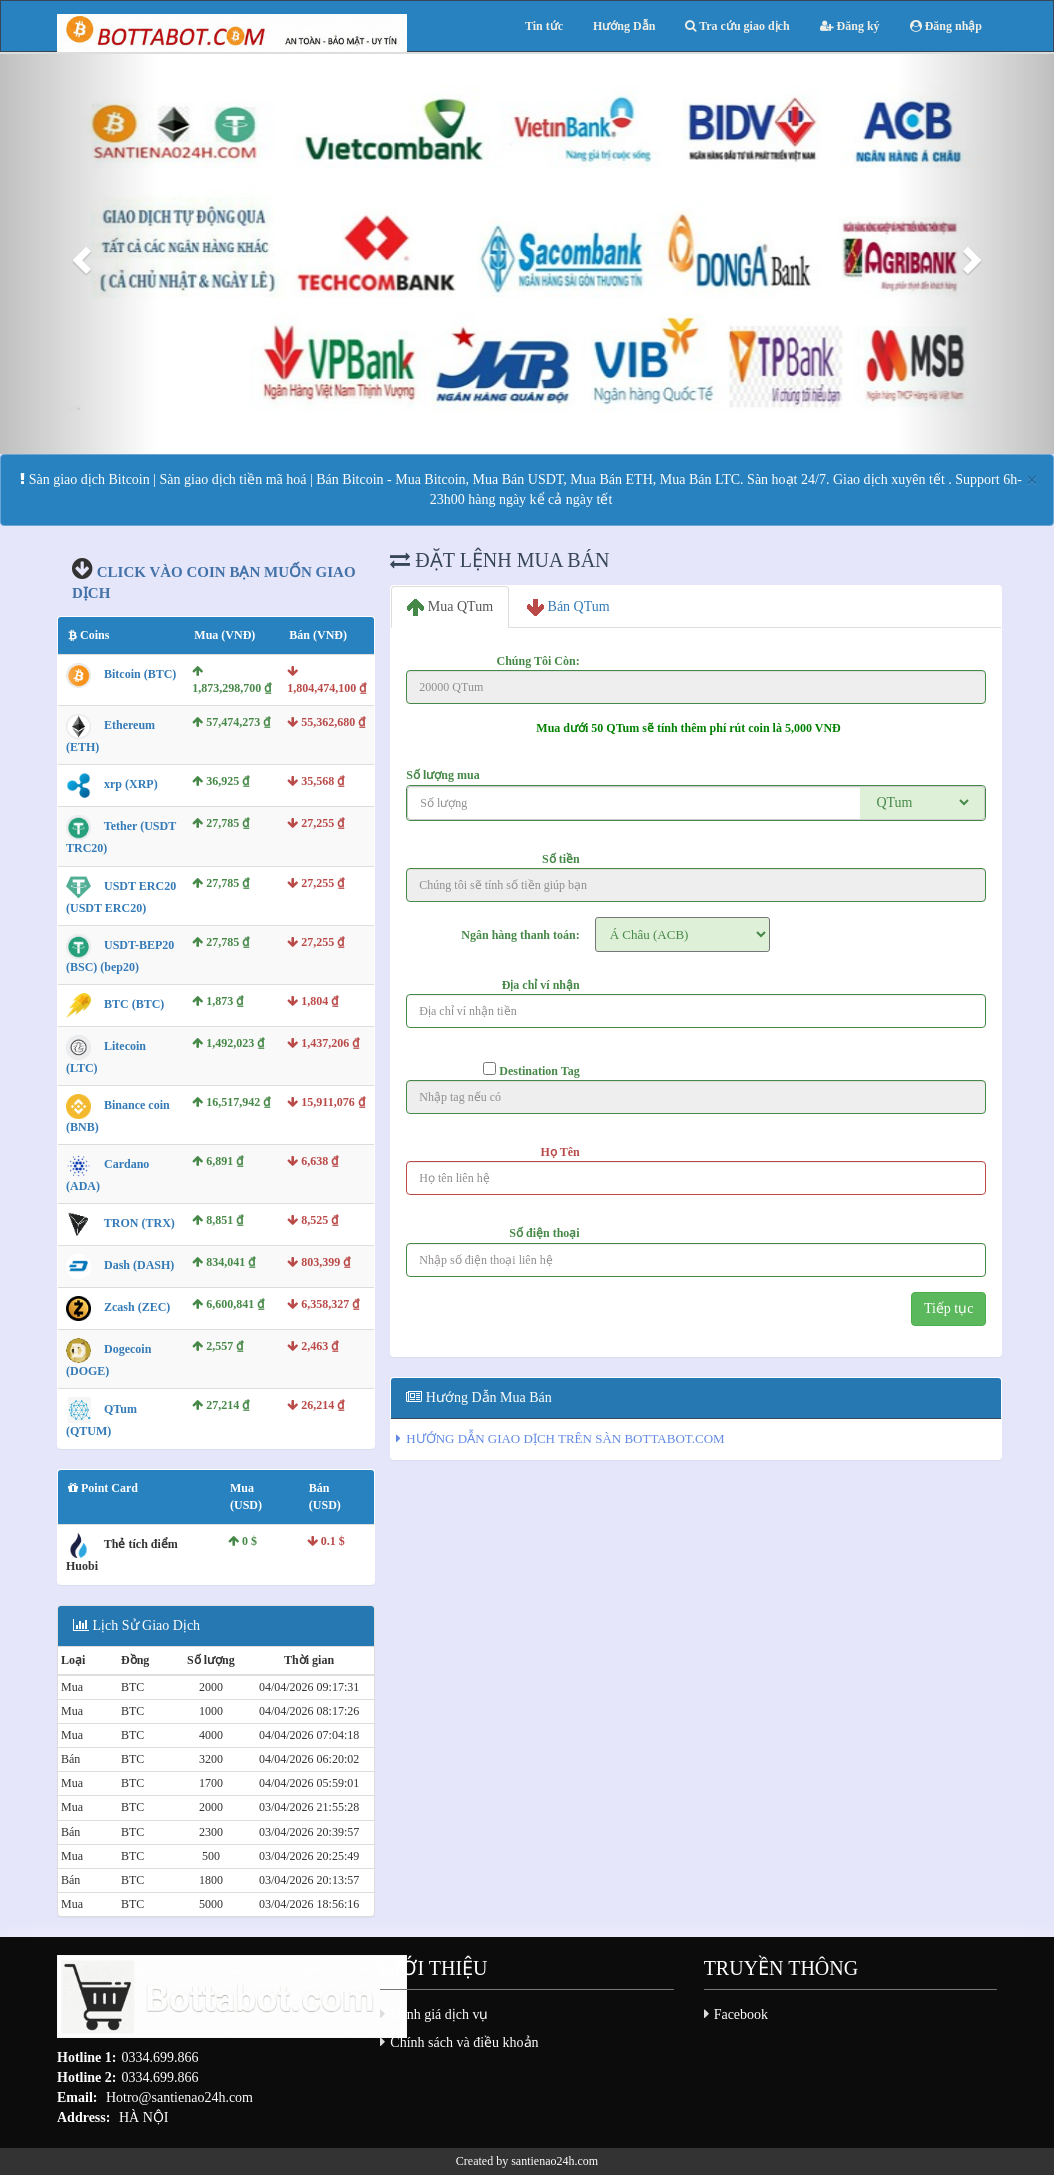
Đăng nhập (946, 26)
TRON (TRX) (139, 1224)
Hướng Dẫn (624, 26)
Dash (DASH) (139, 1266)
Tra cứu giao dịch (737, 26)
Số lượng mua (442, 775)
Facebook (741, 2014)
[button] (79, 254)
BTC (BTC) (134, 1004)
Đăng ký (850, 26)
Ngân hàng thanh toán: (520, 935)
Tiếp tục (949, 1308)
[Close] (1032, 480)
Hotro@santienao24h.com (179, 2097)
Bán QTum (568, 607)
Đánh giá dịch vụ (439, 2014)
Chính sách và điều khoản (464, 2042)
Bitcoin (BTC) (140, 674)
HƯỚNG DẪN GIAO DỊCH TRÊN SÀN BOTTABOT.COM (565, 1438)
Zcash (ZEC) (137, 1308)
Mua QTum (450, 607)
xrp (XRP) (131, 785)
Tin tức (544, 26)
